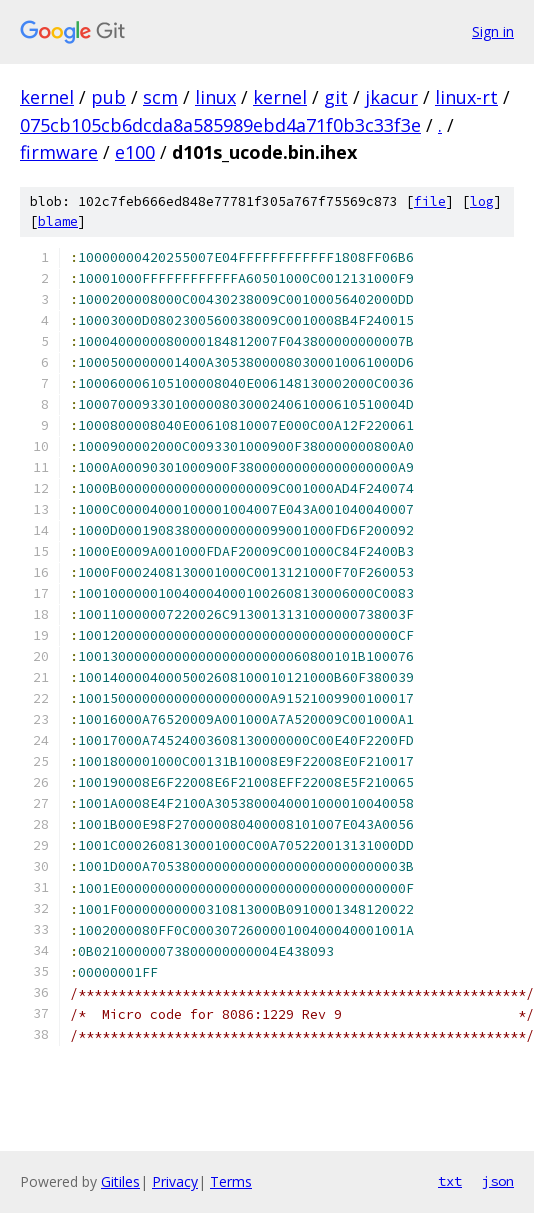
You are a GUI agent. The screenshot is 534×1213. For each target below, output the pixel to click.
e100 (135, 152)
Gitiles (120, 1181)
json (498, 1181)
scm (160, 97)
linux (215, 97)
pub (108, 97)
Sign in (493, 31)
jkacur (391, 97)
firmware (59, 152)
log (482, 201)
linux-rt (466, 97)
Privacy (175, 1181)
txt (450, 1181)
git (336, 97)
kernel (47, 97)
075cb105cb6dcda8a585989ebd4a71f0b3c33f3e (220, 125)
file (430, 201)
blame (58, 221)
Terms (231, 1181)
